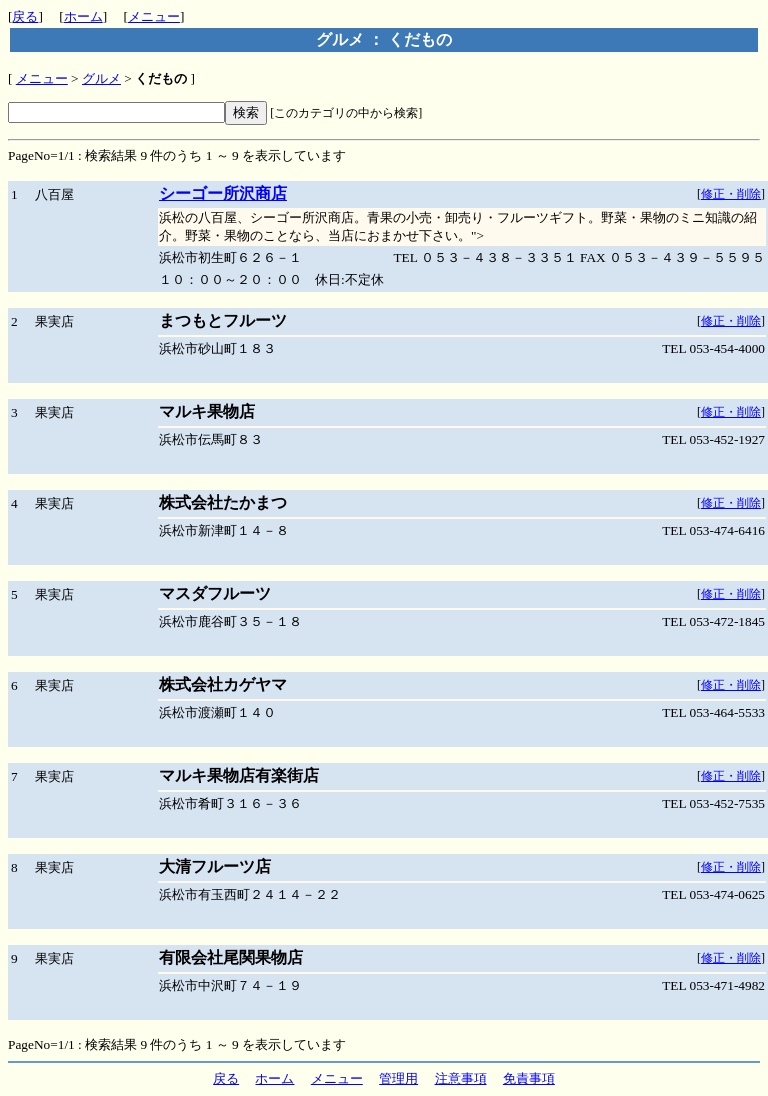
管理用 (398, 1078)
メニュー (154, 16)
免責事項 (529, 1078)
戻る (25, 16)
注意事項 (461, 1078)
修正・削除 (731, 194)
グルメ (101, 78)
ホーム (83, 16)
